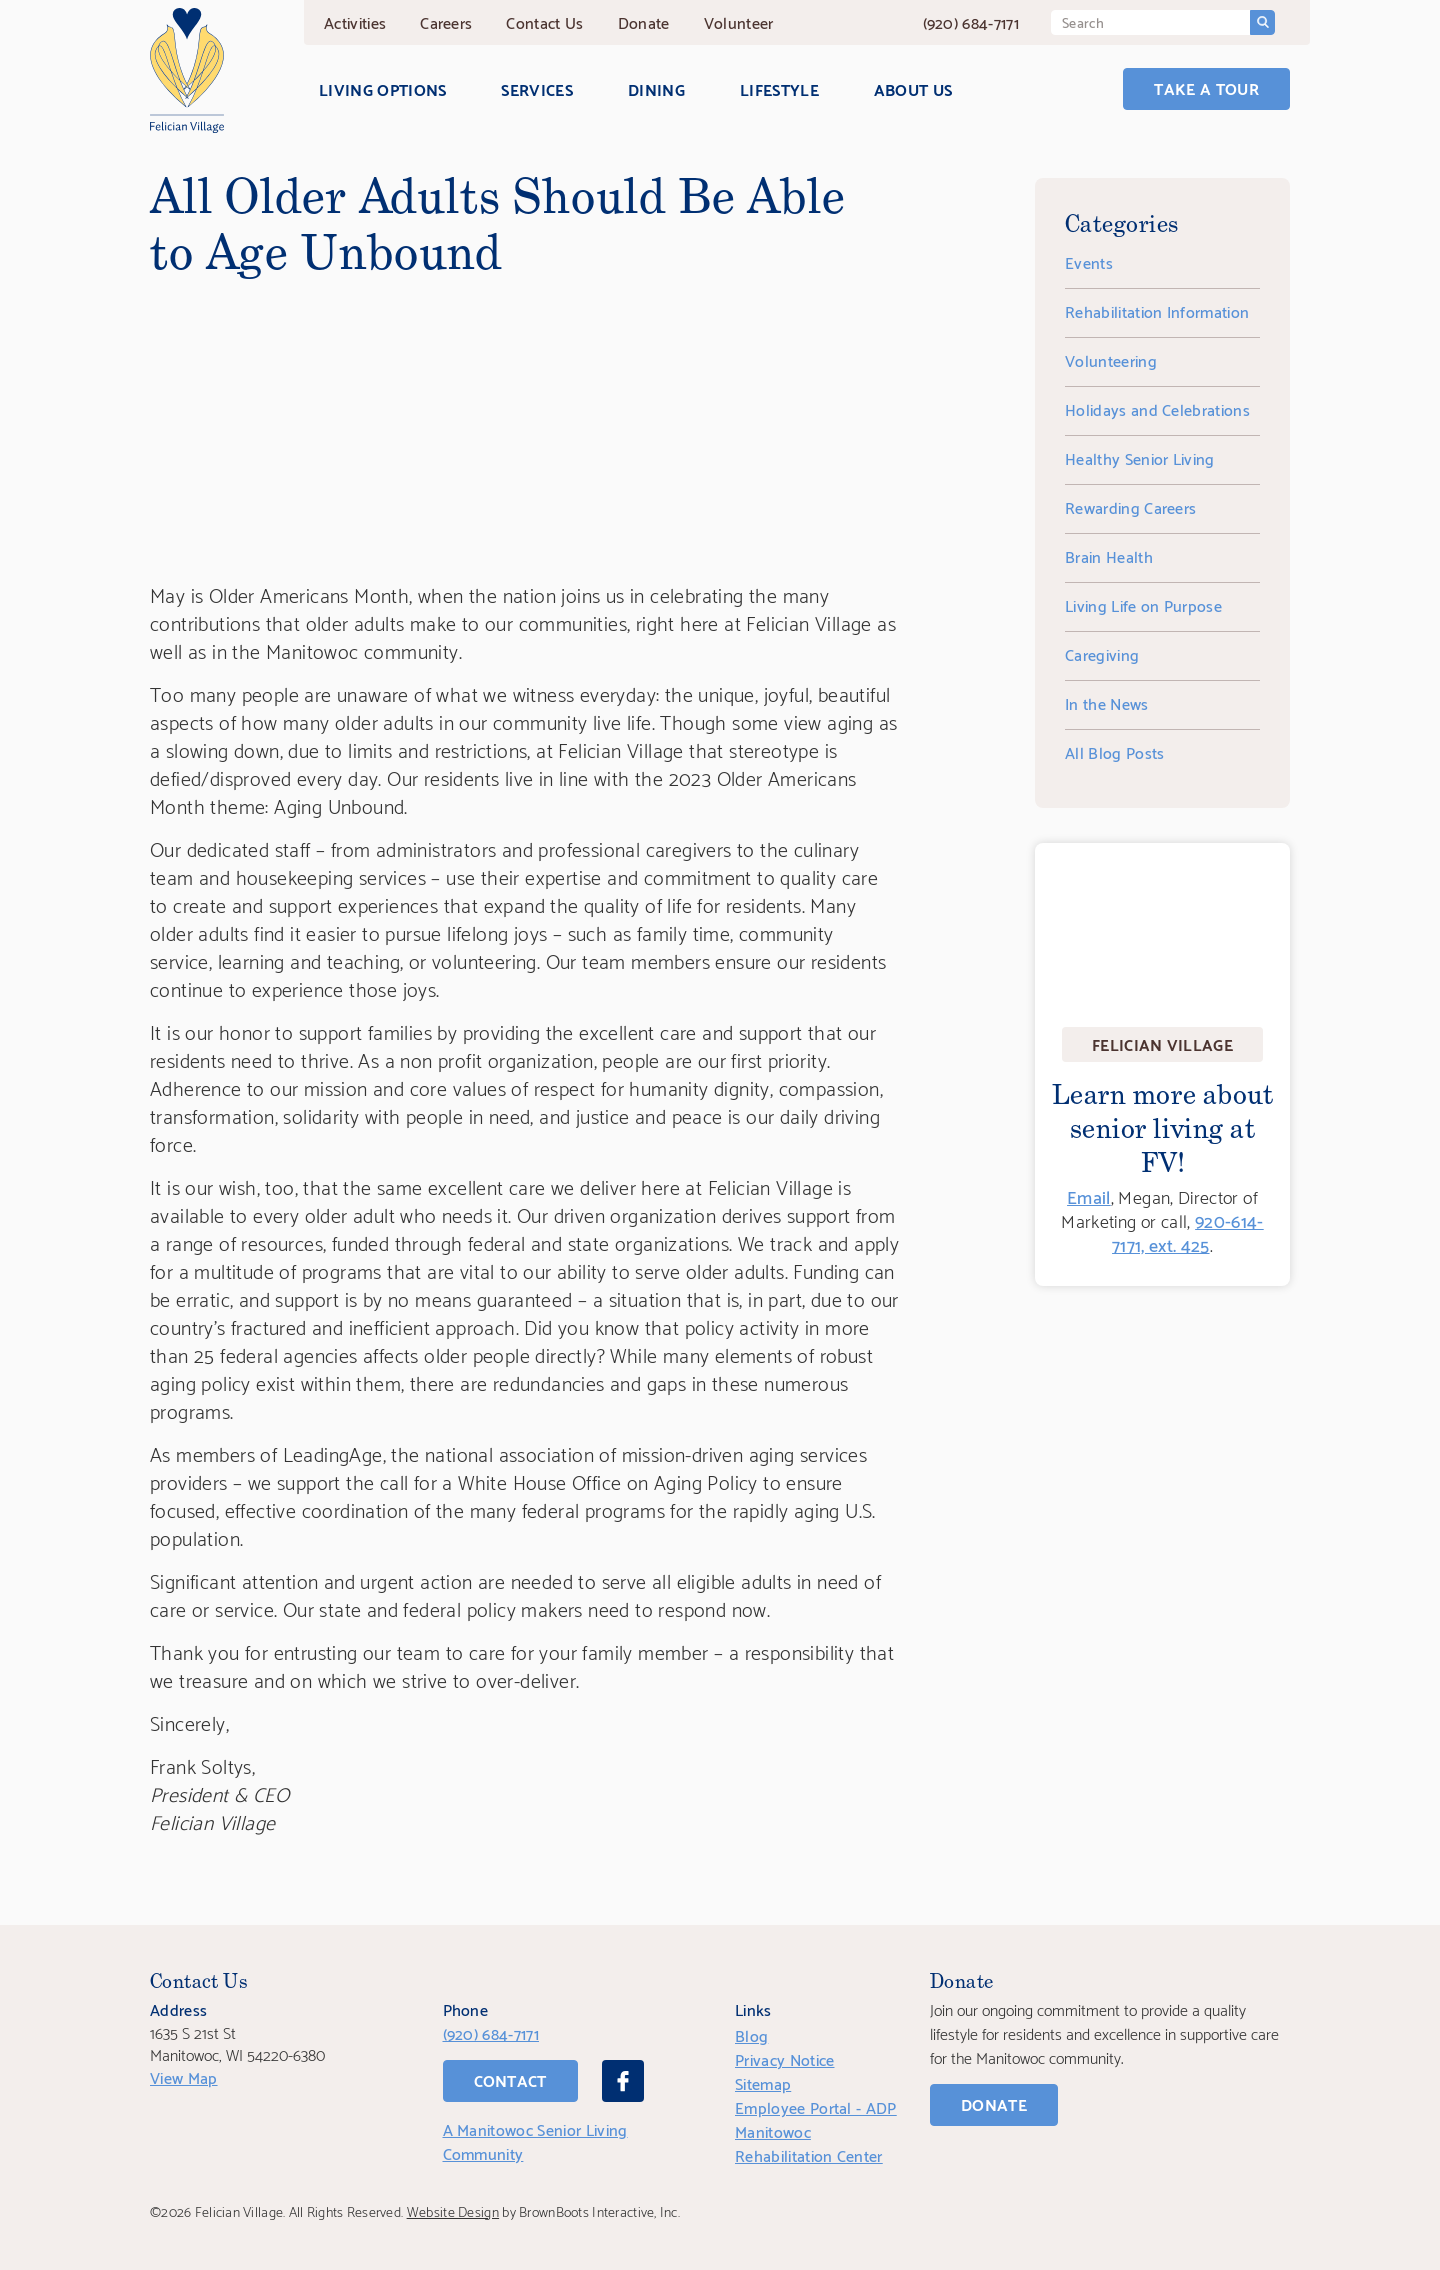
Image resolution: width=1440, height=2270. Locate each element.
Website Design (453, 2210)
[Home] (187, 70)
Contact (544, 21)
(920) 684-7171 (971, 21)
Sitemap (763, 2082)
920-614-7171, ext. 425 (1188, 1231)
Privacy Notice (784, 2058)
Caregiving (1102, 653)
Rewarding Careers (1130, 506)
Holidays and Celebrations (1157, 408)
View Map (184, 2076)
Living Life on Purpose (1143, 604)
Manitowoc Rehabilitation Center (809, 2142)
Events (1089, 261)
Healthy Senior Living (1140, 457)
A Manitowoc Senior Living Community (535, 2140)
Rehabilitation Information (1157, 310)
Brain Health (1109, 555)
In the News (1107, 702)
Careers (446, 21)
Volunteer (739, 21)
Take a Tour (1206, 87)
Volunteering (1111, 359)
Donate (644, 21)
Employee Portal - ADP (816, 2106)
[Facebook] (623, 2081)
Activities (355, 21)
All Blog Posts (1114, 751)
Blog (751, 2034)
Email (1089, 1195)
